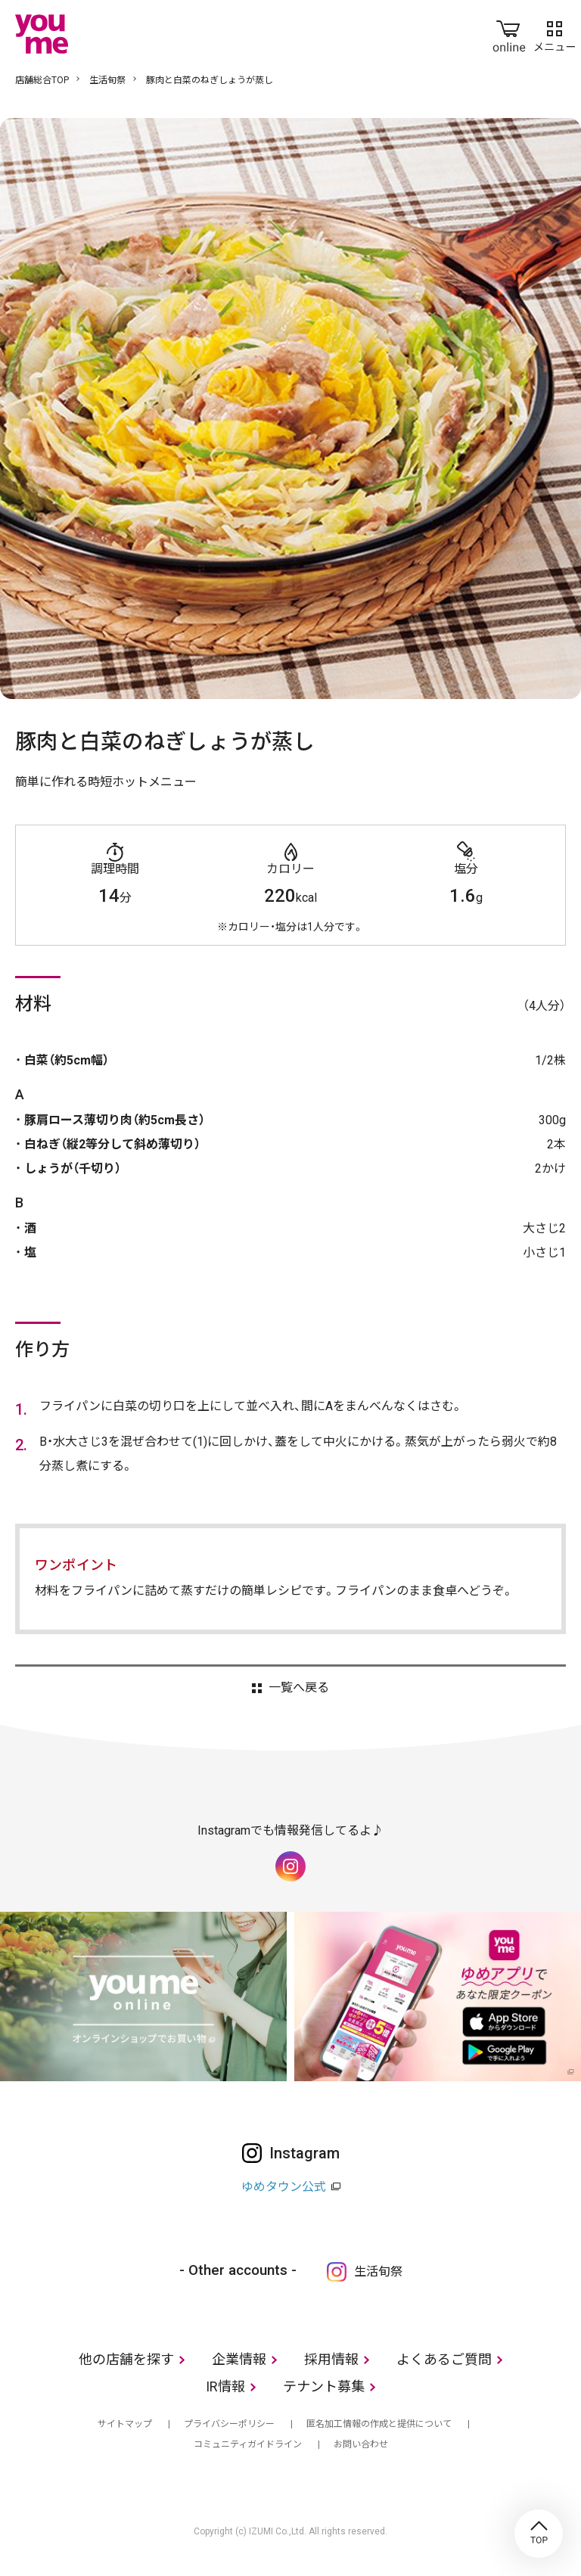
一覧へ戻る (299, 1688)
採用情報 (331, 2359)
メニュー (554, 33)
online (509, 33)
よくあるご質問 (444, 2359)
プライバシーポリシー (229, 2424)
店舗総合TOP (42, 80)
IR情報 (225, 2386)
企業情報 (239, 2359)
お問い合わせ (361, 2444)
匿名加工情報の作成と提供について (379, 2424)
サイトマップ (125, 2424)
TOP (538, 2533)
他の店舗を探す (126, 2359)
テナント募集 (324, 2386)
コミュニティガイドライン (248, 2444)
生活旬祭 (107, 80)
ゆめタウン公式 (283, 2187)
